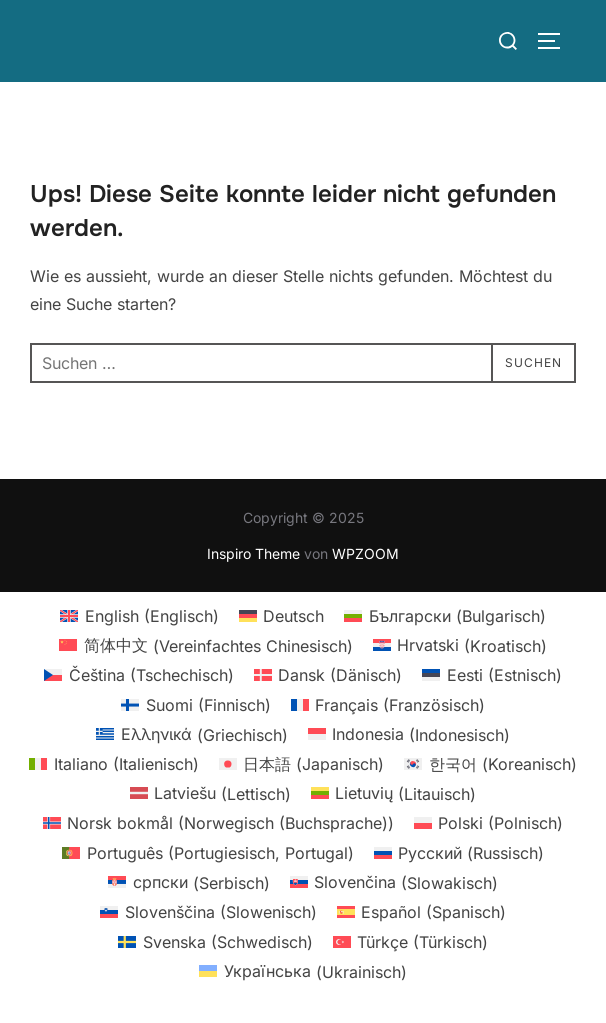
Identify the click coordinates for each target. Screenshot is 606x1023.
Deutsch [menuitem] (293, 616)
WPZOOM (365, 553)
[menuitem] (139, 615)
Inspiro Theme (253, 553)
